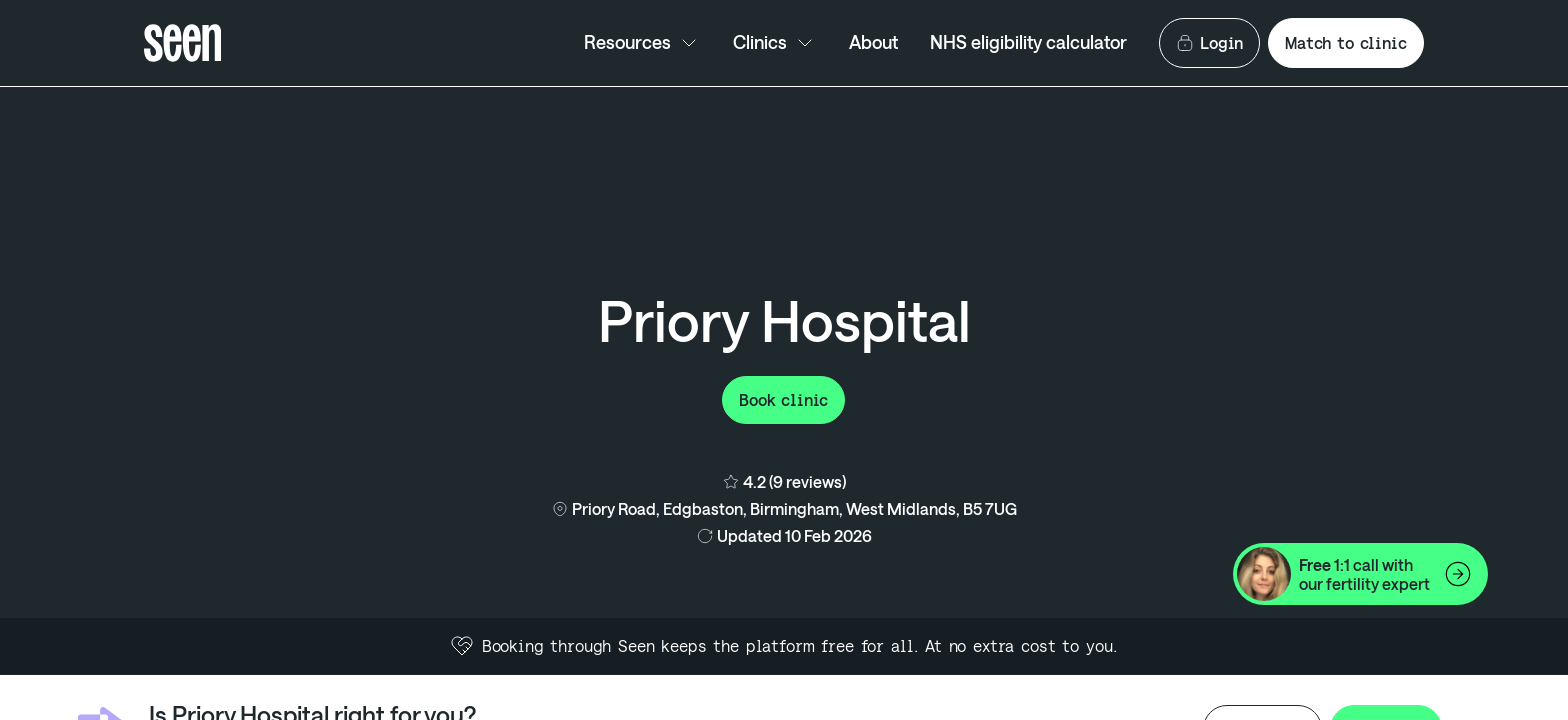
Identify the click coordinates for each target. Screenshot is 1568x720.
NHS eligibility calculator (1028, 42)
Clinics (775, 43)
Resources (642, 43)
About (873, 42)
